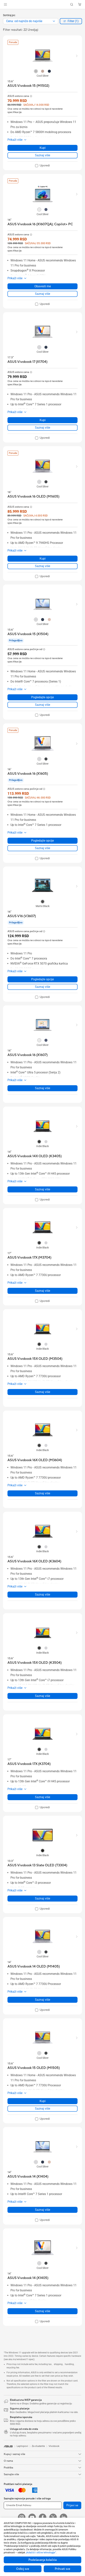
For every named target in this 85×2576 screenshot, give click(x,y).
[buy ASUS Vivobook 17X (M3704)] (29, 1257)
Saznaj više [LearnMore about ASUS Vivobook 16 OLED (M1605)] (42, 566)
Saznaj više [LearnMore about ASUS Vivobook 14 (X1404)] (42, 2210)
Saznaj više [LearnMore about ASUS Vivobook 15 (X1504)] (42, 704)
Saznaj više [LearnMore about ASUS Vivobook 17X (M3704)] (42, 1290)
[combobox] (30, 21)
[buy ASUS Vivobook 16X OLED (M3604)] (34, 1460)
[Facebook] (42, 2517)
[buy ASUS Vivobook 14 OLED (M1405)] (33, 1966)
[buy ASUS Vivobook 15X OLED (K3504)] (34, 1662)
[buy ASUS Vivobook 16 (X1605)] (27, 773)
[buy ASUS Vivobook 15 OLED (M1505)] (33, 2067)
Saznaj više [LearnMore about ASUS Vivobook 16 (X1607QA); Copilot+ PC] (42, 294)
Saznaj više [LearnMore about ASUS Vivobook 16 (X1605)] (42, 848)
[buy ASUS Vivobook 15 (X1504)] (27, 634)
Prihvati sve (62, 2569)
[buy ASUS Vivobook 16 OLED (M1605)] (33, 496)
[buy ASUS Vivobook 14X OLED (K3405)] (34, 1156)
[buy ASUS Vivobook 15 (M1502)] (28, 85)
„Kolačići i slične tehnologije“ (41, 2552)
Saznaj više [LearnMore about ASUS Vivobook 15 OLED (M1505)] (42, 2108)
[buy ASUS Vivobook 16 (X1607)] (27, 1054)
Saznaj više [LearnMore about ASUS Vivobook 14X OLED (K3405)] (42, 1189)
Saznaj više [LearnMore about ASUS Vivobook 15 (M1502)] (42, 155)
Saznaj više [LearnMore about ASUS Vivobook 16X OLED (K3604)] (42, 1594)
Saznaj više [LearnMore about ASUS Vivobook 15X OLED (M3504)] (42, 1392)
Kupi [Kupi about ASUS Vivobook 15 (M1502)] (43, 148)
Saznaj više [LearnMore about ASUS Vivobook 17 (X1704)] (42, 427)
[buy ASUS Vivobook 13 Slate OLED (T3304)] (37, 1865)
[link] (42, 4)
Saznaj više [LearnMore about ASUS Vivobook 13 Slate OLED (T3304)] (42, 1898)
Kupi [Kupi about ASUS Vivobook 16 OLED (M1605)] (43, 558)
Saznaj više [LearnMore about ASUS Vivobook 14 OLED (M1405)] (42, 1999)
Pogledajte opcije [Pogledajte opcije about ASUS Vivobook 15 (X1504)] (42, 697)
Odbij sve (22, 2569)
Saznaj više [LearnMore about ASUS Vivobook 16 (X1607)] (42, 1088)
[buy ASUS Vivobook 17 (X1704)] (27, 361)
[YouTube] (32, 2517)
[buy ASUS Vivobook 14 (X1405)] (27, 2277)
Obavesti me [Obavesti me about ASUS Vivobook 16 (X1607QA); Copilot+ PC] (42, 286)
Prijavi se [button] (72, 2505)
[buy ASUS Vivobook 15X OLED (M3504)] (34, 1358)
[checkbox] (42, 166)
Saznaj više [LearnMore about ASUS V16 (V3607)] (42, 987)
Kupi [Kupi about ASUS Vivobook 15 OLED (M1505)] (43, 2101)
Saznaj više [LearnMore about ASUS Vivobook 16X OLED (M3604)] (42, 1493)
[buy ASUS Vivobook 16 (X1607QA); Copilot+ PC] (40, 224)
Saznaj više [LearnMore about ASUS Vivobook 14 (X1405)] (42, 2311)
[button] (5, 4)
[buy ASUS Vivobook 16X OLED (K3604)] (34, 1561)
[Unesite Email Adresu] (33, 2505)
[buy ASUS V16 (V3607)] (21, 916)
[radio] (36, 71)
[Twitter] (53, 2517)
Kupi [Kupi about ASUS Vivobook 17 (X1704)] (43, 420)
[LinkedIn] (63, 2517)
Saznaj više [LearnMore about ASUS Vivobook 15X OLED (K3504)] (42, 1696)
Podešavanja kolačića (42, 2560)
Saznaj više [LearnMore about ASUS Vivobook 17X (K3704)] (42, 1797)
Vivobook (54, 2446)
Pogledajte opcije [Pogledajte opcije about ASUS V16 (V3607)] (42, 979)
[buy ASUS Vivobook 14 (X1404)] (27, 2176)
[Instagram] (21, 2517)
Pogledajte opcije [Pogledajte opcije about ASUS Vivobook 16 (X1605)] (42, 840)
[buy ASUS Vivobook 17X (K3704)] (29, 1763)
